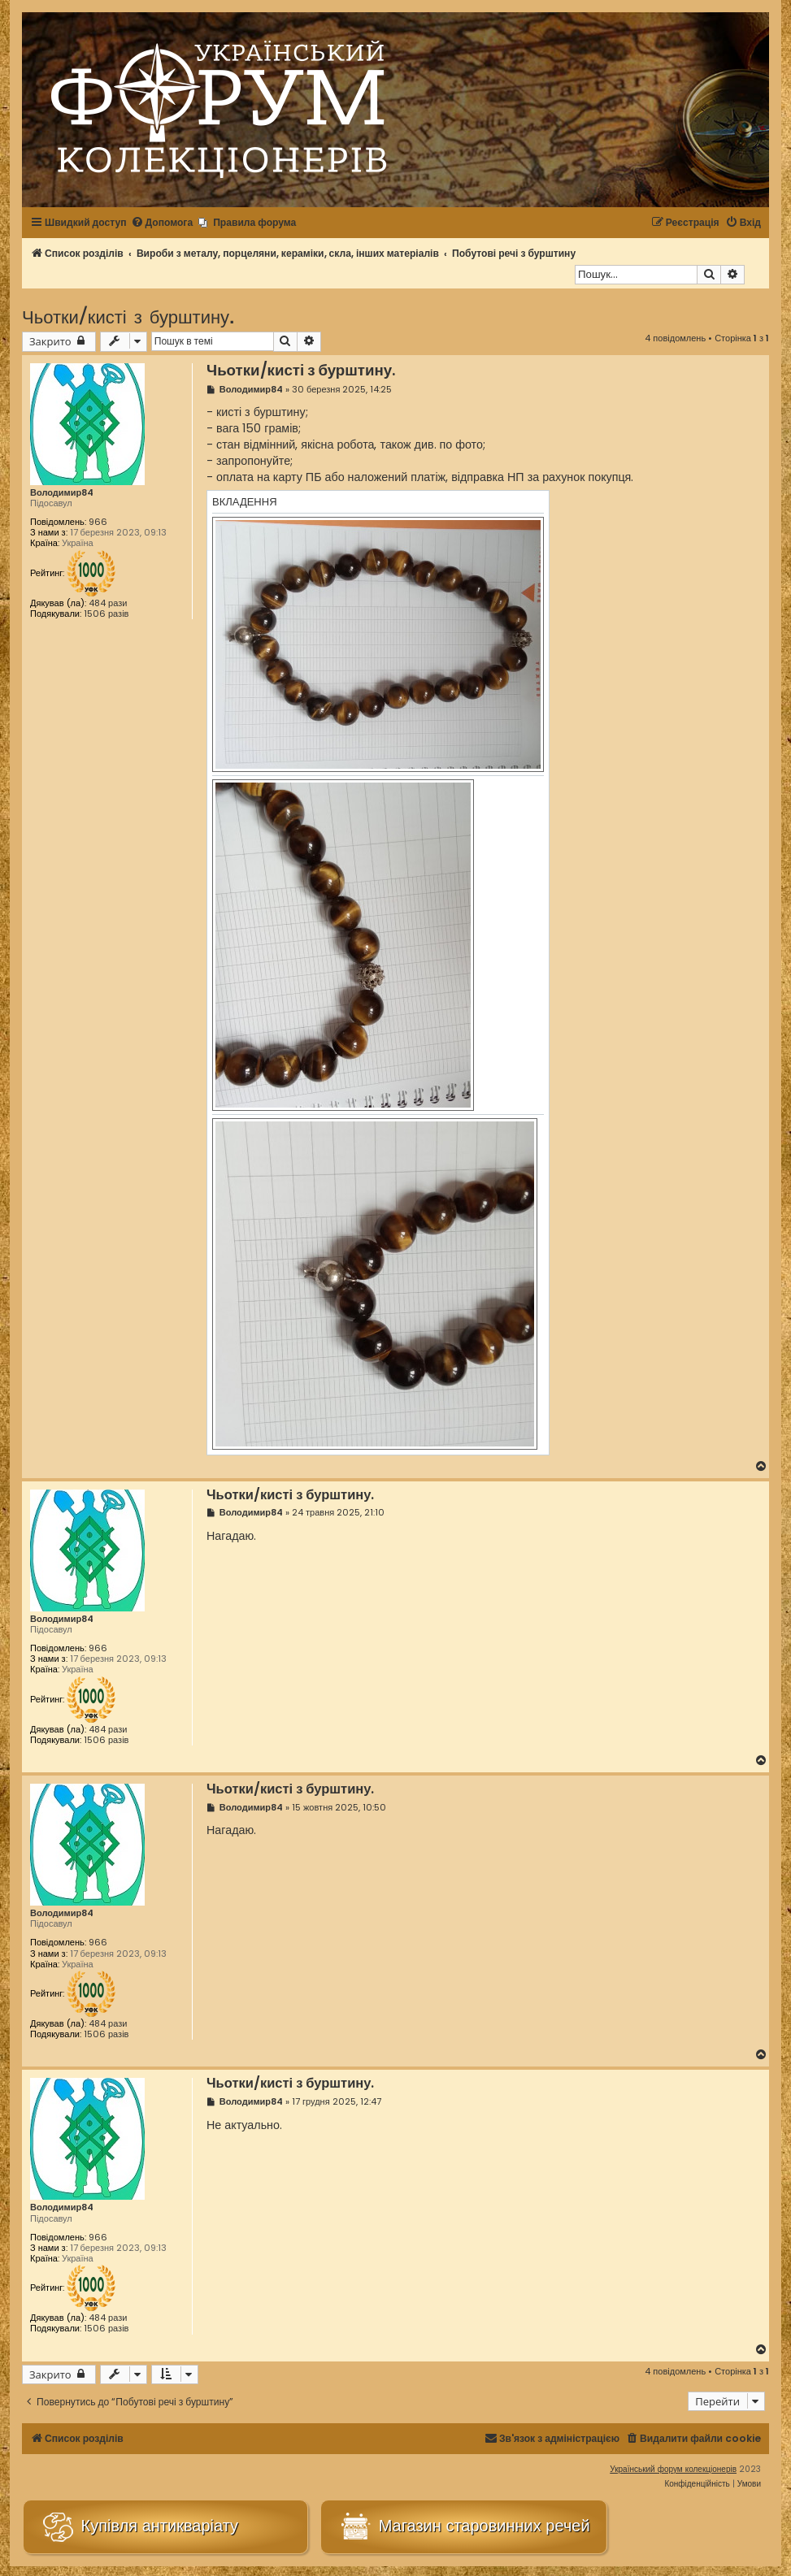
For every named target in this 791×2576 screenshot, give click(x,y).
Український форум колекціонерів (673, 2469)
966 (98, 522)
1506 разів (106, 614)
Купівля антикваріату (139, 2527)
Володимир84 (61, 493)
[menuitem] (162, 223)
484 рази (108, 603)
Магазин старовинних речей (463, 2527)
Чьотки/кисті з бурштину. (128, 315)
